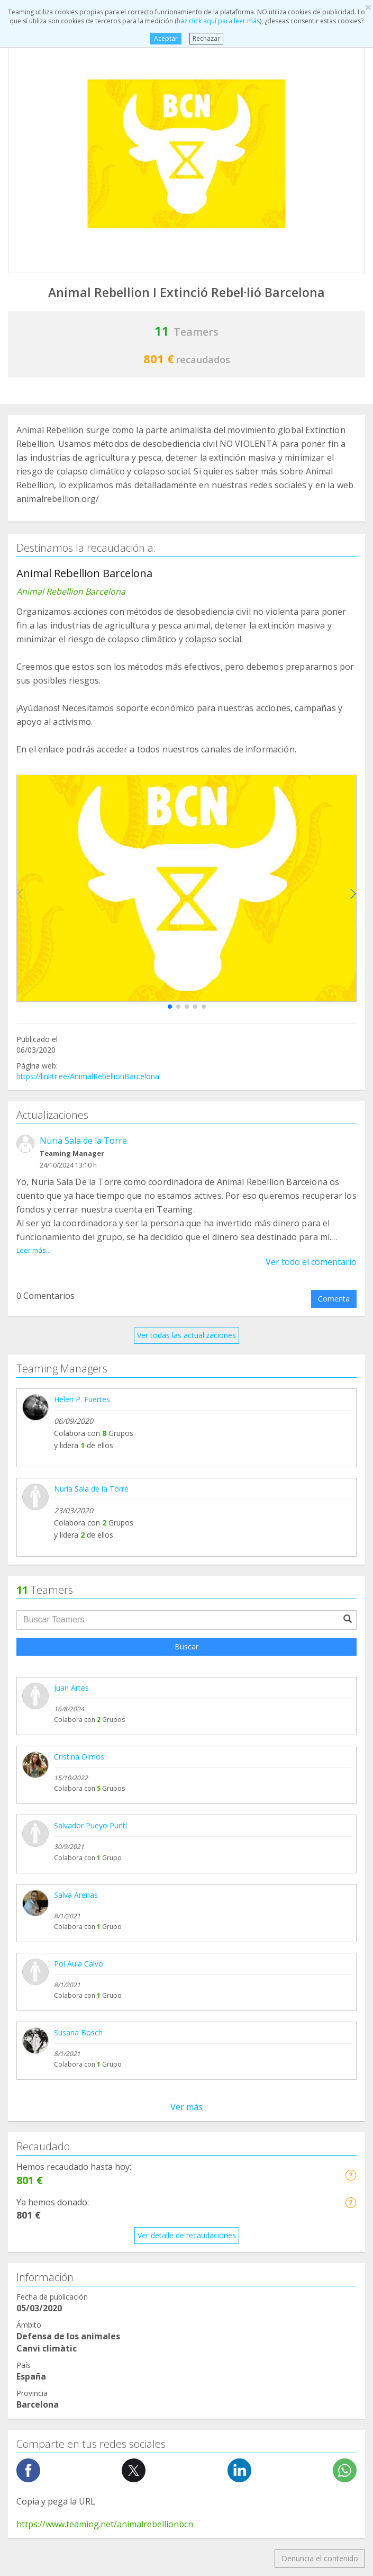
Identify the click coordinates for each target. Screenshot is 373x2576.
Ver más (186, 2107)
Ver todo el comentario (311, 1262)
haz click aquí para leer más (218, 20)
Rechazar (206, 38)
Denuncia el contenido (319, 2558)
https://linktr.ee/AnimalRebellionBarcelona (87, 1076)
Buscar (186, 1646)
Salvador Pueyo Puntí (90, 1825)
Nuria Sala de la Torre (83, 1140)
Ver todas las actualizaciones (186, 1335)
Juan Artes (71, 1688)
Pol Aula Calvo (78, 1964)
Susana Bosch (78, 2032)
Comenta (334, 1299)
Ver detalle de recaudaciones (187, 2235)
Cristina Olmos (79, 1757)
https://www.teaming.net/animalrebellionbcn (104, 2524)
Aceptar (166, 38)
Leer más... (33, 1250)
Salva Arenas (76, 1895)
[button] (170, 1006)
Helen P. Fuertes (82, 1399)
